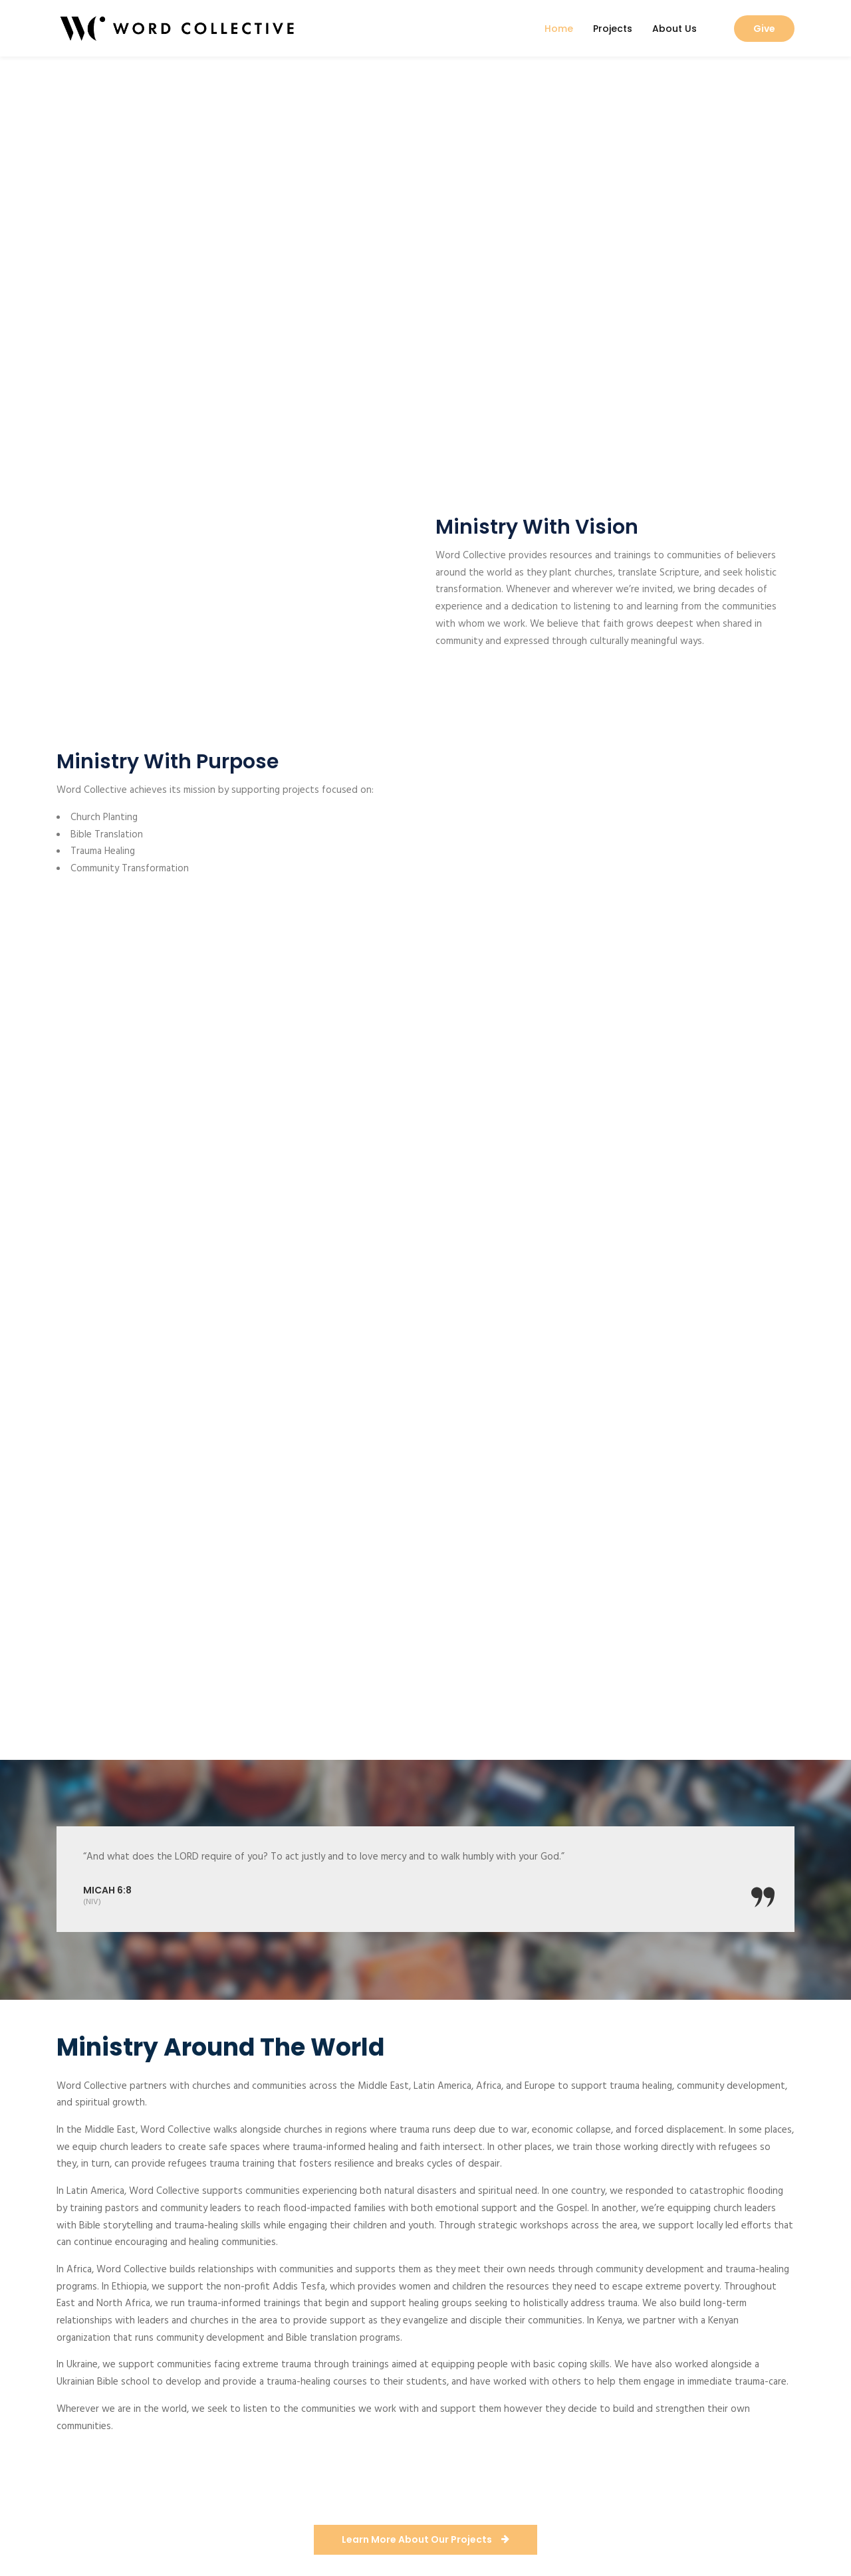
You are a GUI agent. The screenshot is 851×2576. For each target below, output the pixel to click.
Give (764, 28)
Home (559, 28)
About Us (674, 28)
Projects (612, 28)
